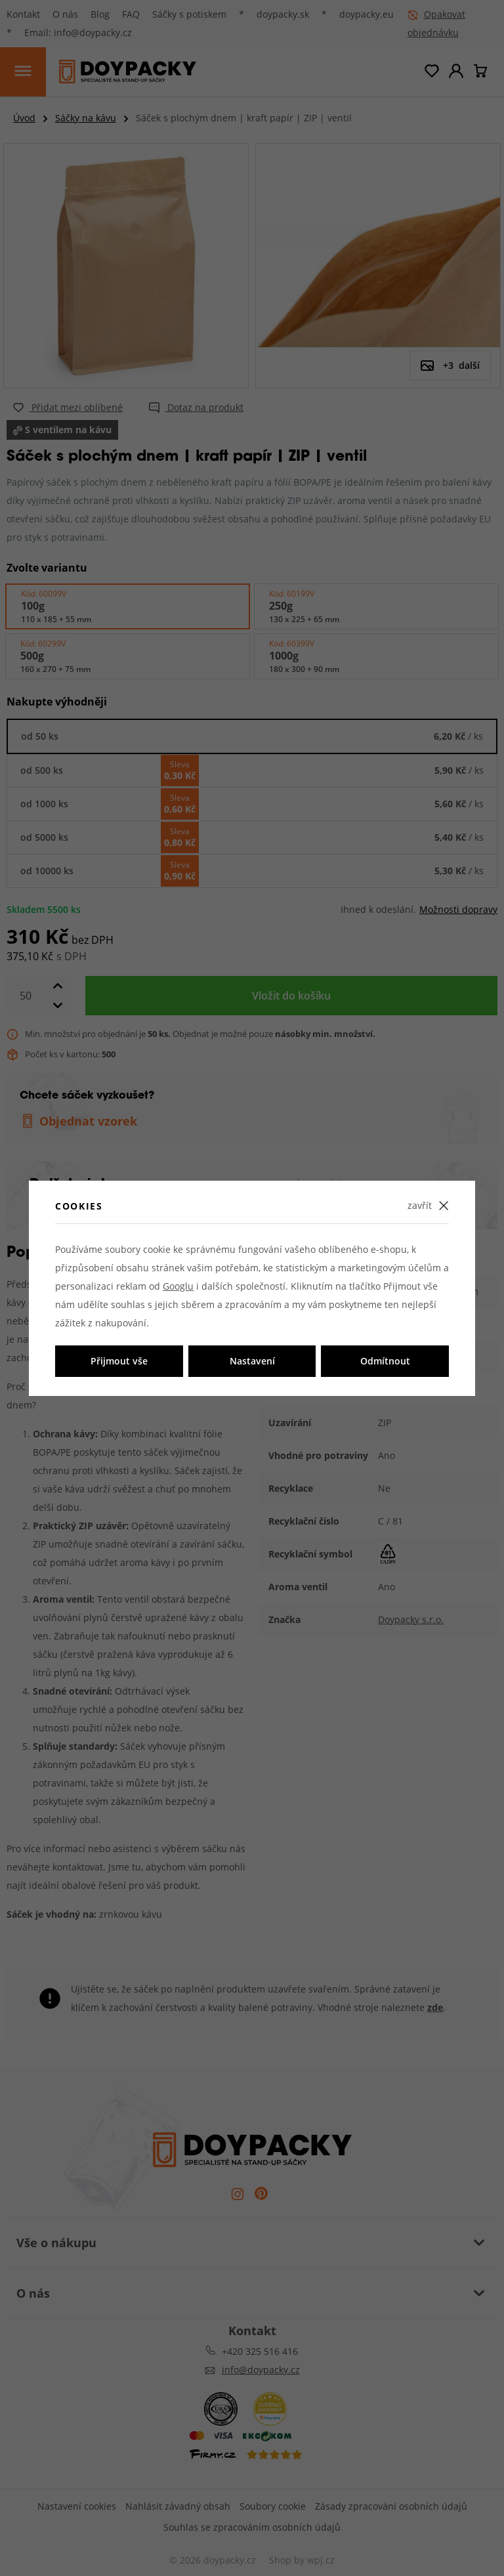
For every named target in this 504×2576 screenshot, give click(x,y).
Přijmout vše (119, 1361)
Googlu (178, 1286)
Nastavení (252, 1361)
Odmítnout (385, 1361)
